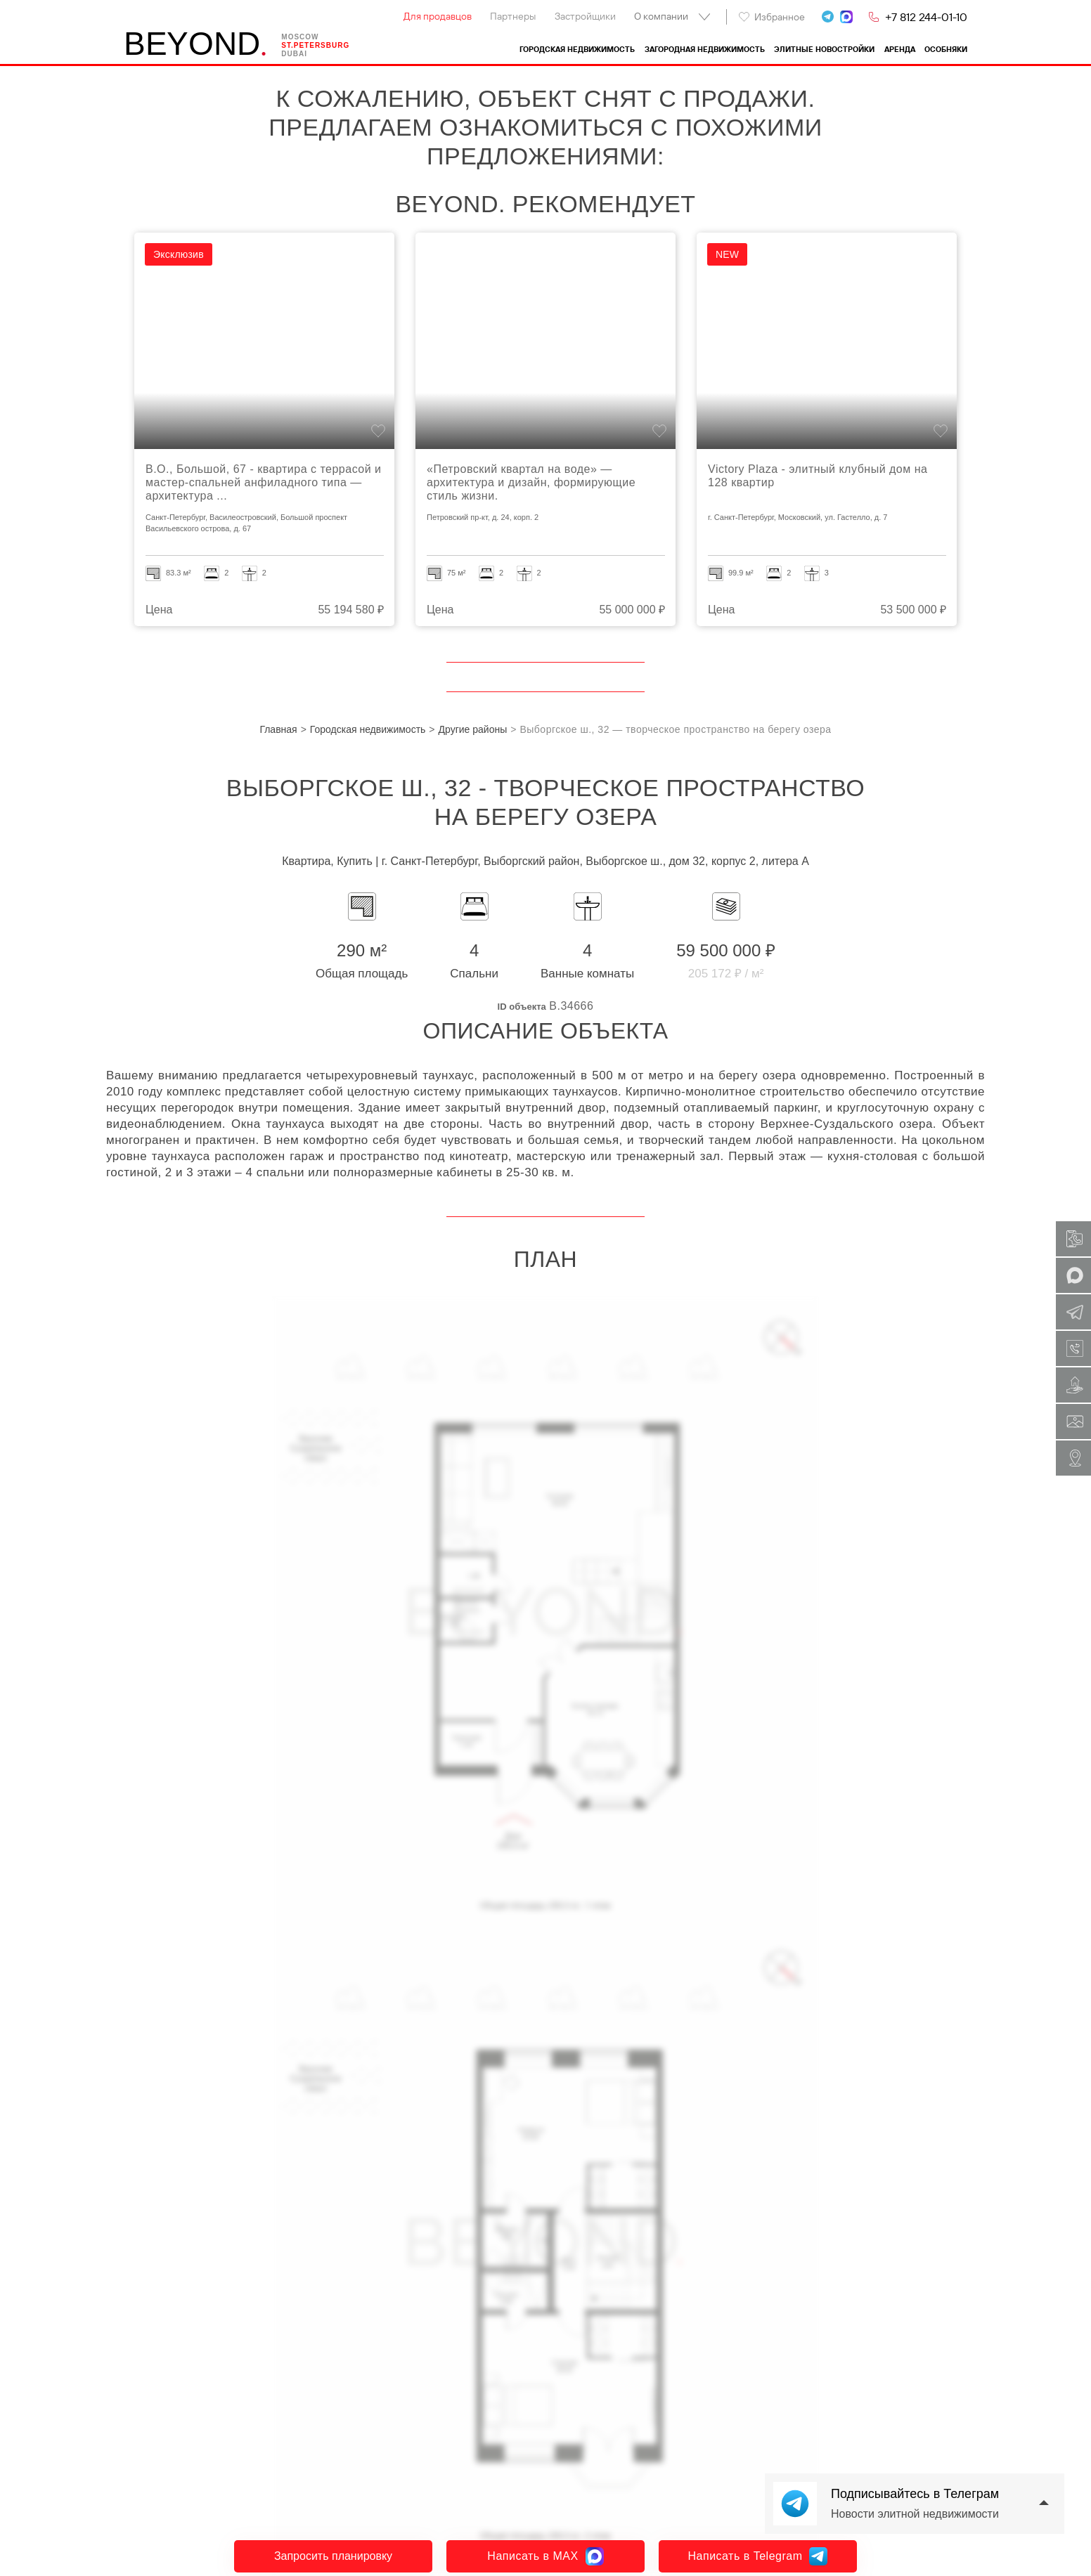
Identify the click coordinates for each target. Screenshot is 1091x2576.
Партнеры (513, 16)
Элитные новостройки (824, 49)
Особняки (945, 49)
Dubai (294, 54)
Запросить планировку (333, 2556)
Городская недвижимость (577, 49)
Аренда (899, 49)
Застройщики (585, 16)
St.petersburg (315, 45)
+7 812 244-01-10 (926, 17)
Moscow (299, 37)
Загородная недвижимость (705, 49)
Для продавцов (438, 16)
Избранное (771, 17)
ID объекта (522, 1006)
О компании (661, 16)
